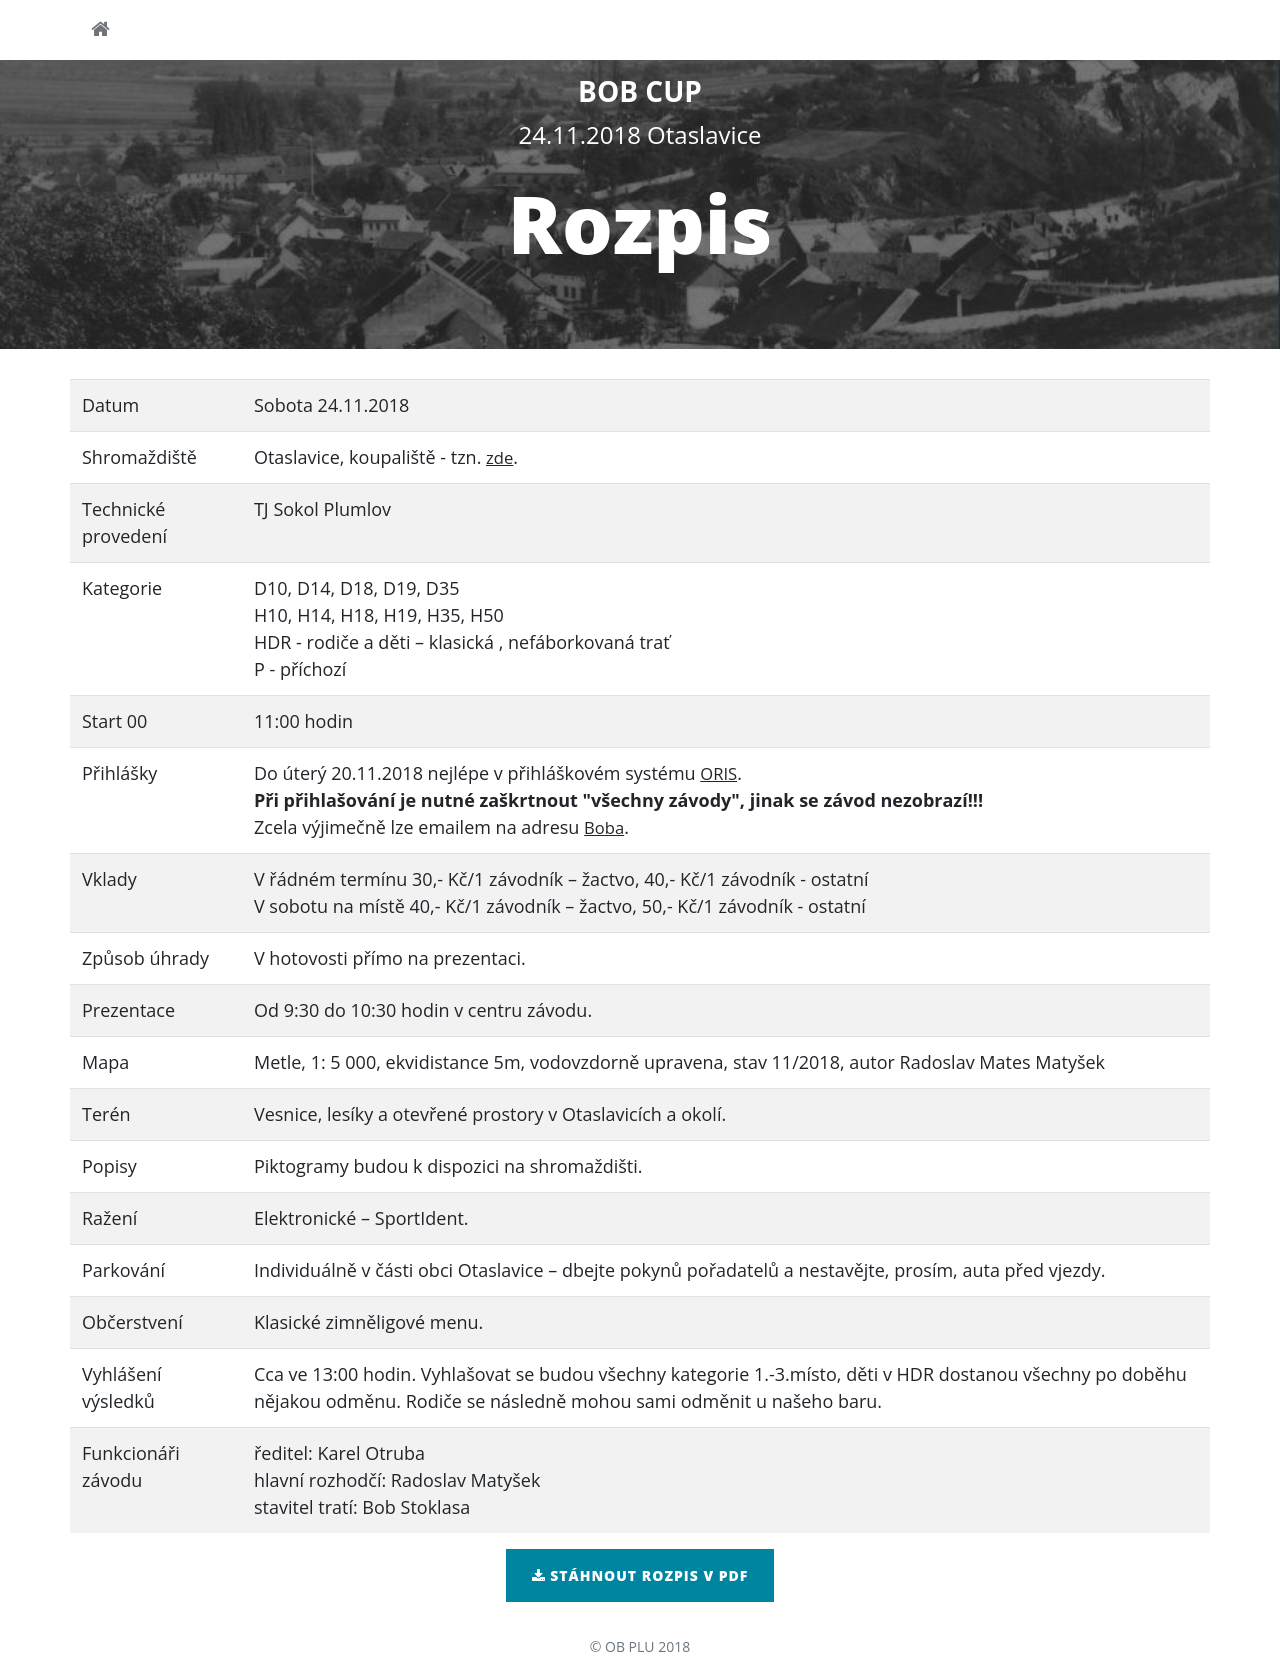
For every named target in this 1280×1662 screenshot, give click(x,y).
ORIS (720, 773)
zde (501, 457)
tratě (1044, 32)
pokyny (635, 32)
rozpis (542, 32)
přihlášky (823, 32)
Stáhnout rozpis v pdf (640, 1575)
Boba (605, 827)
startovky (942, 32)
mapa (724, 32)
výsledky (1140, 32)
